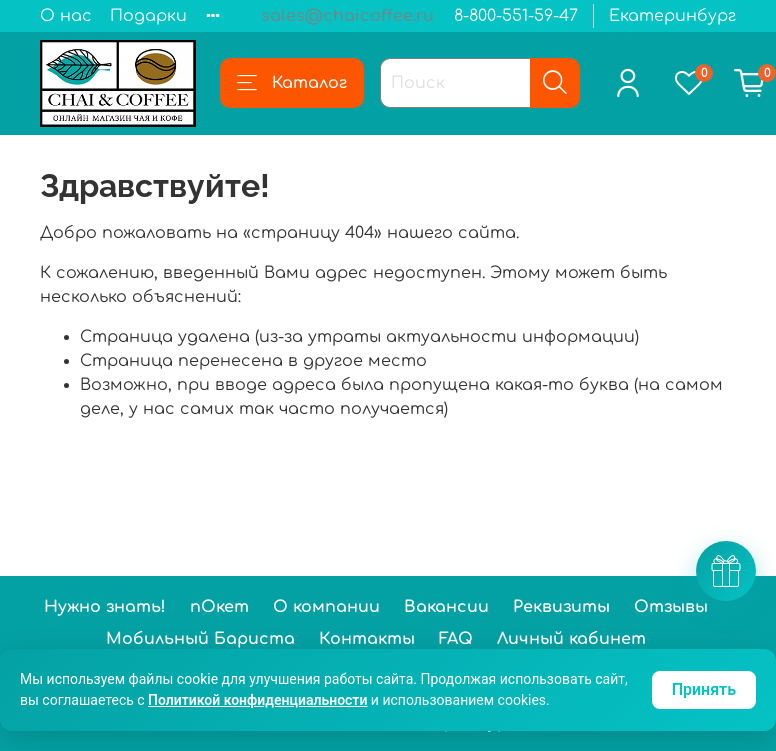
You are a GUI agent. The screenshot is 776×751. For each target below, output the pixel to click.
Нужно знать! (105, 607)
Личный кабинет (571, 639)
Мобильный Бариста (200, 639)
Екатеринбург (672, 16)
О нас (66, 16)
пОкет (219, 607)
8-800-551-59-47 (516, 16)
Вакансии (446, 607)
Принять (704, 689)
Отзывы (671, 607)
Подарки (148, 16)
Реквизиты (561, 607)
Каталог (292, 83)
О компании (326, 607)
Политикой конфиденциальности (257, 700)
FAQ (456, 639)
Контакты (367, 639)
